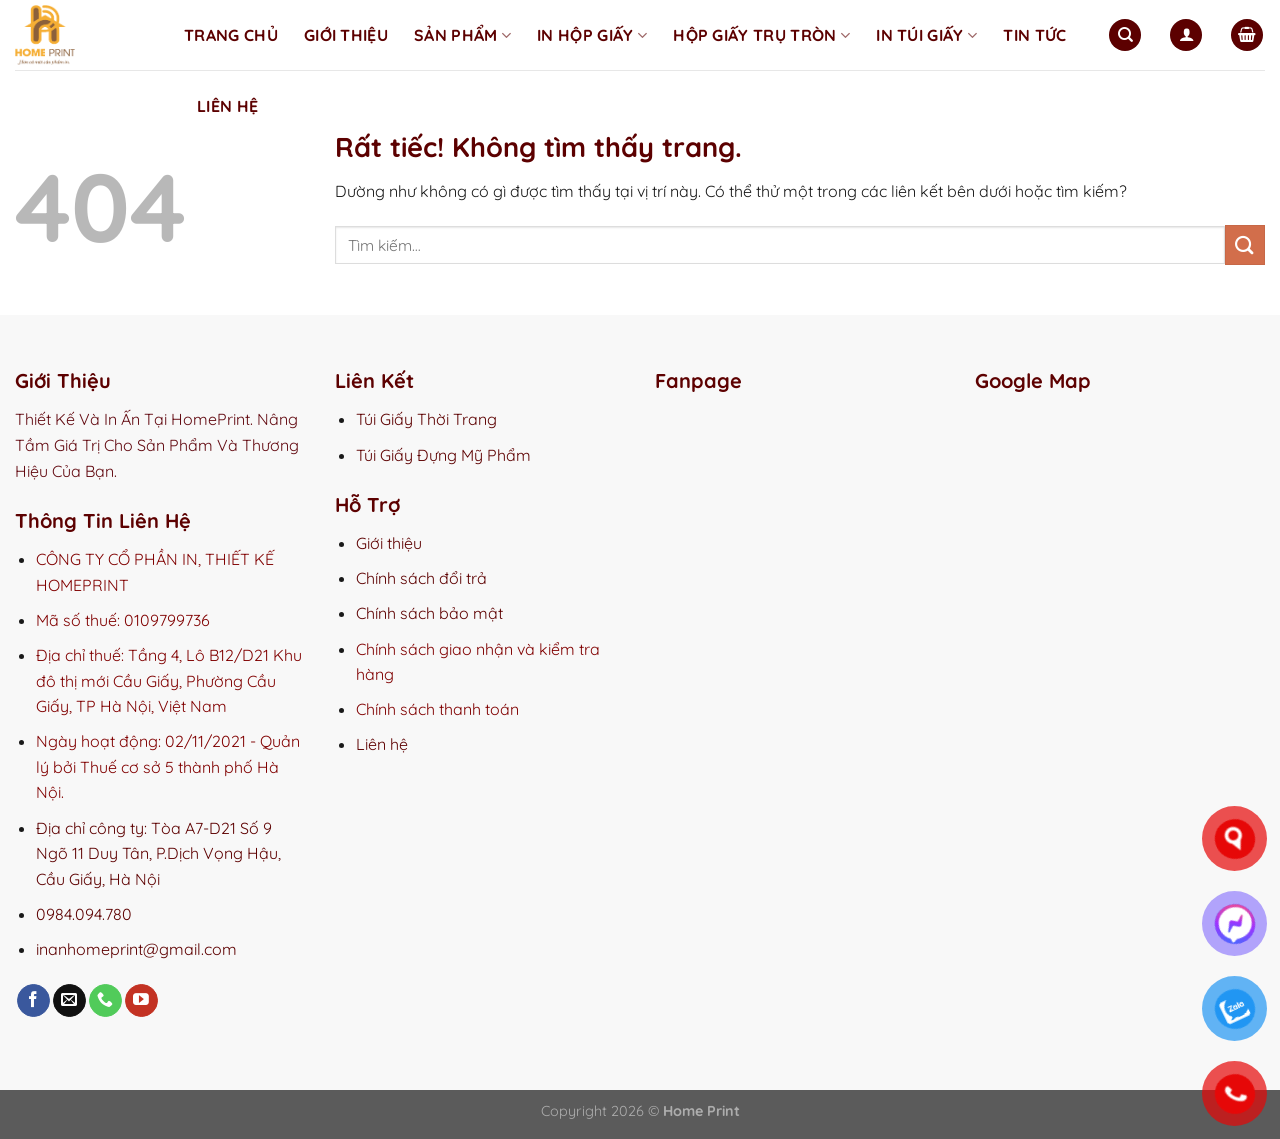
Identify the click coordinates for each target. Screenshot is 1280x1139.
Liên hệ (227, 106)
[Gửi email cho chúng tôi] (69, 1001)
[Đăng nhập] (1186, 35)
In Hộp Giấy (592, 35)
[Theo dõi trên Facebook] (33, 1001)
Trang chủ (231, 35)
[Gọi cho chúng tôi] (105, 1001)
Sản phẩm (462, 35)
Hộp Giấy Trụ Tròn (761, 35)
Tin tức (1034, 35)
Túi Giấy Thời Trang (426, 419)
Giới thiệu (346, 35)
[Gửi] (1245, 244)
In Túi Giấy (926, 35)
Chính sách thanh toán (437, 709)
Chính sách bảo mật (429, 613)
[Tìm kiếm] (1125, 35)
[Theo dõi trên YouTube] (141, 1001)
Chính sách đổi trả (421, 578)
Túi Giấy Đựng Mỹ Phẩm (443, 455)
